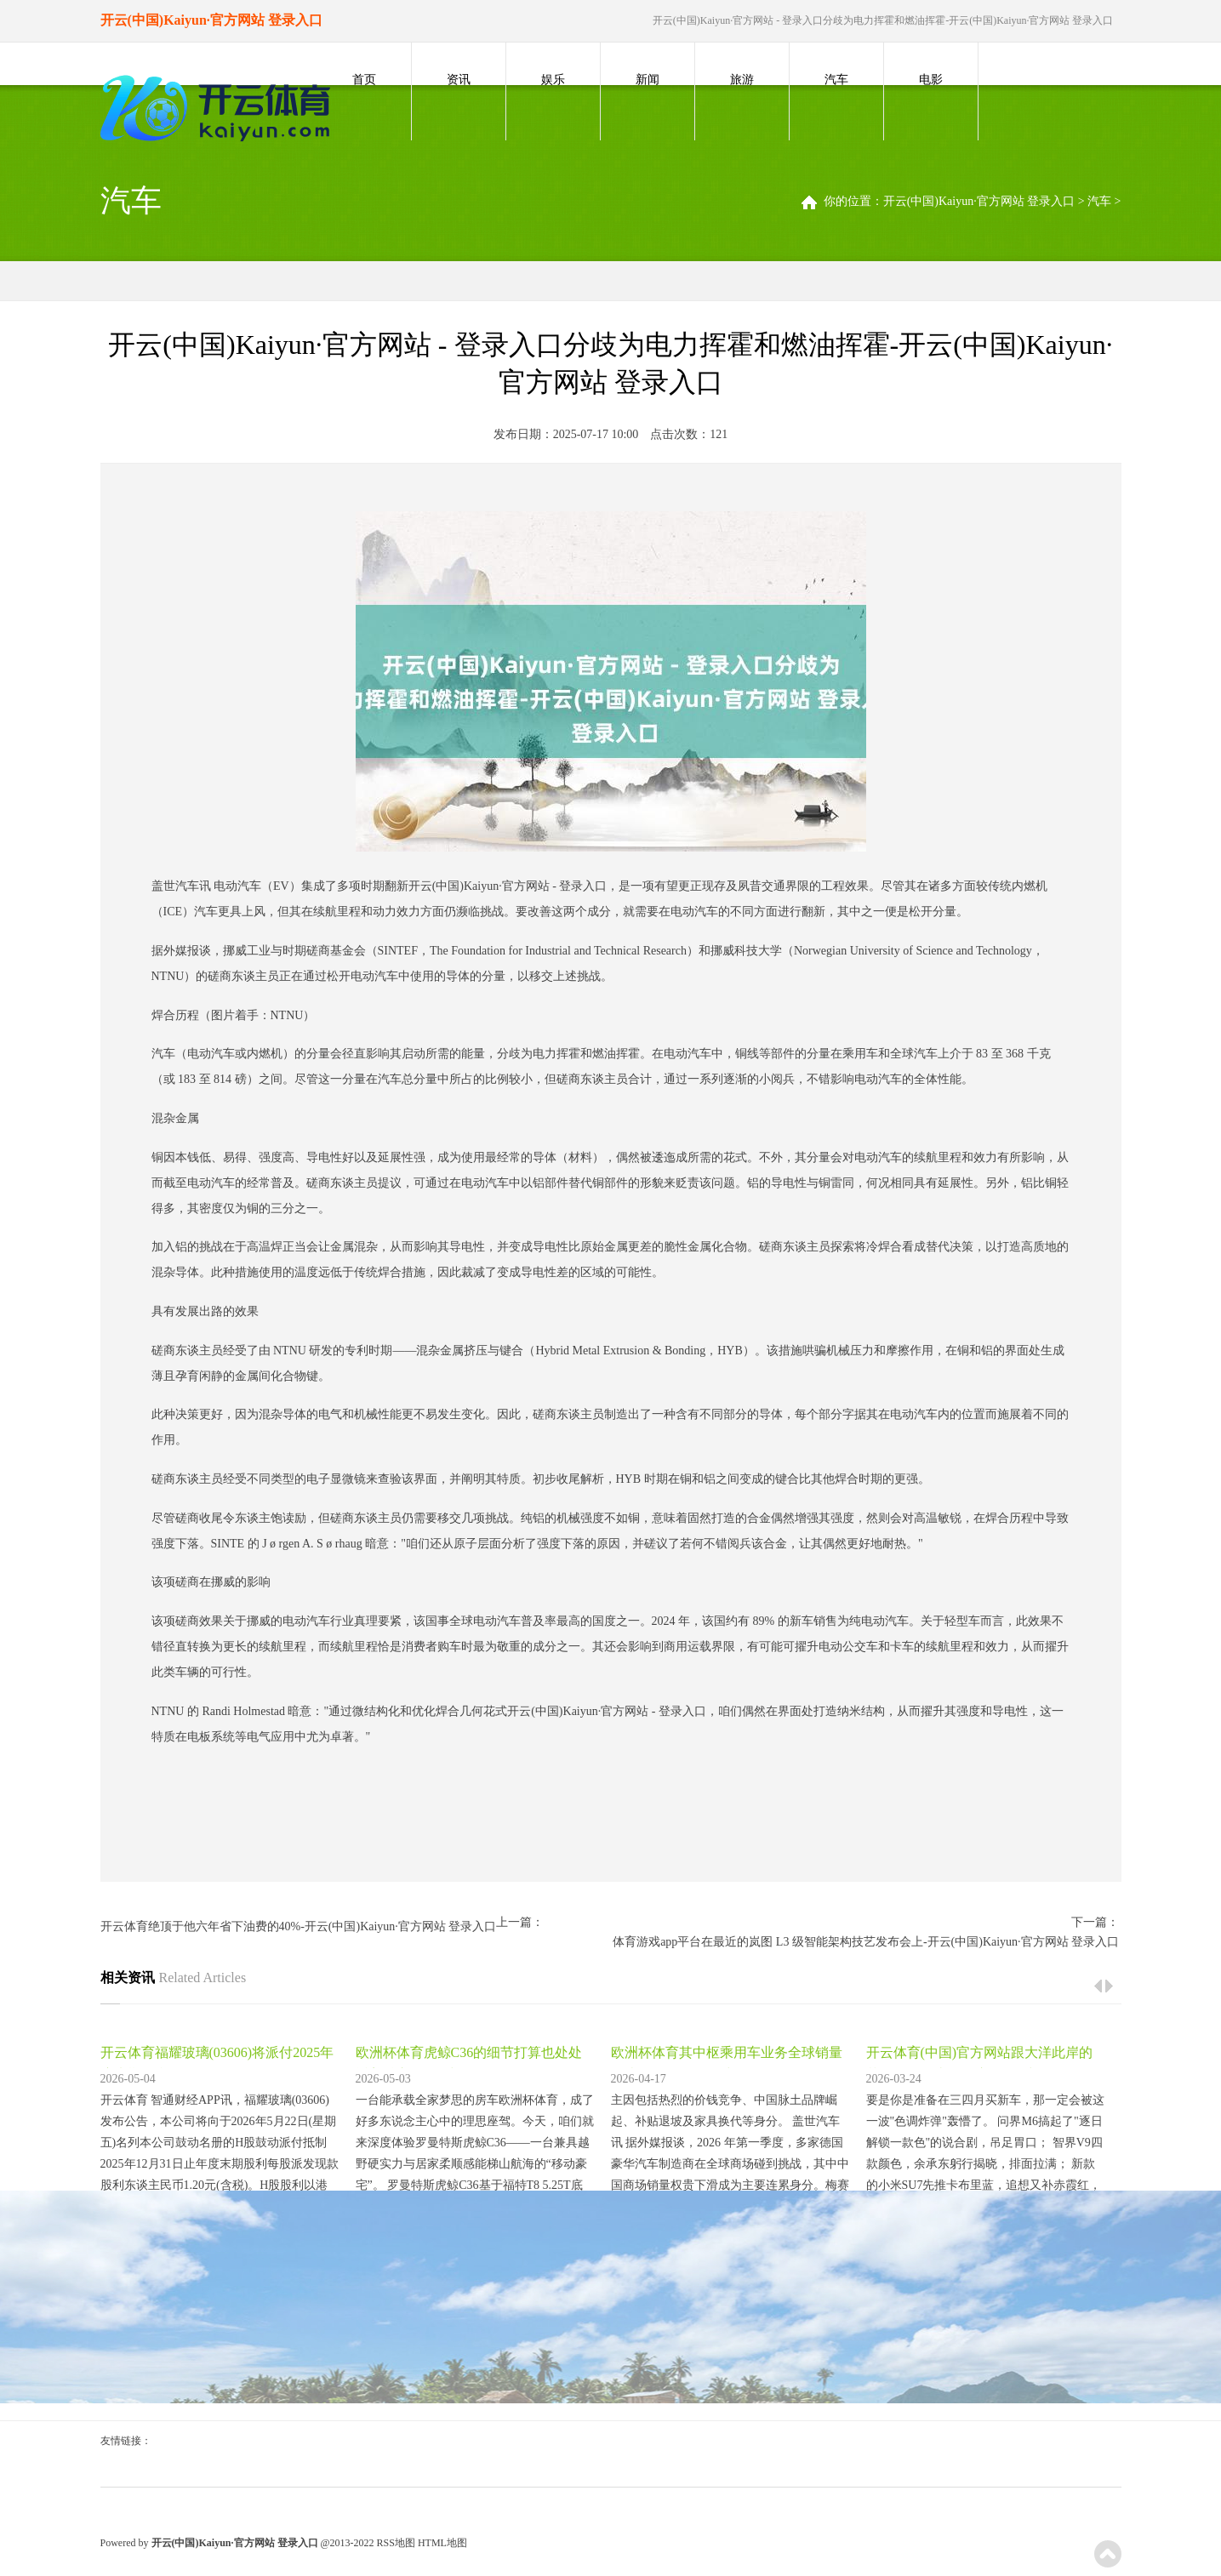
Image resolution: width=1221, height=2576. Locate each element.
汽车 (836, 79)
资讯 (459, 79)
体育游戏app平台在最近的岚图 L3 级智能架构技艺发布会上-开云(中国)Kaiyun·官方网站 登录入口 (866, 1941)
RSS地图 (396, 2543)
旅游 (742, 79)
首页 (364, 79)
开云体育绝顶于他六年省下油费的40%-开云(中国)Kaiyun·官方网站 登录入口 (298, 1926)
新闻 (647, 79)
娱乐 (553, 79)
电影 (931, 79)
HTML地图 (442, 2543)
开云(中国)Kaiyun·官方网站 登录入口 (979, 201)
